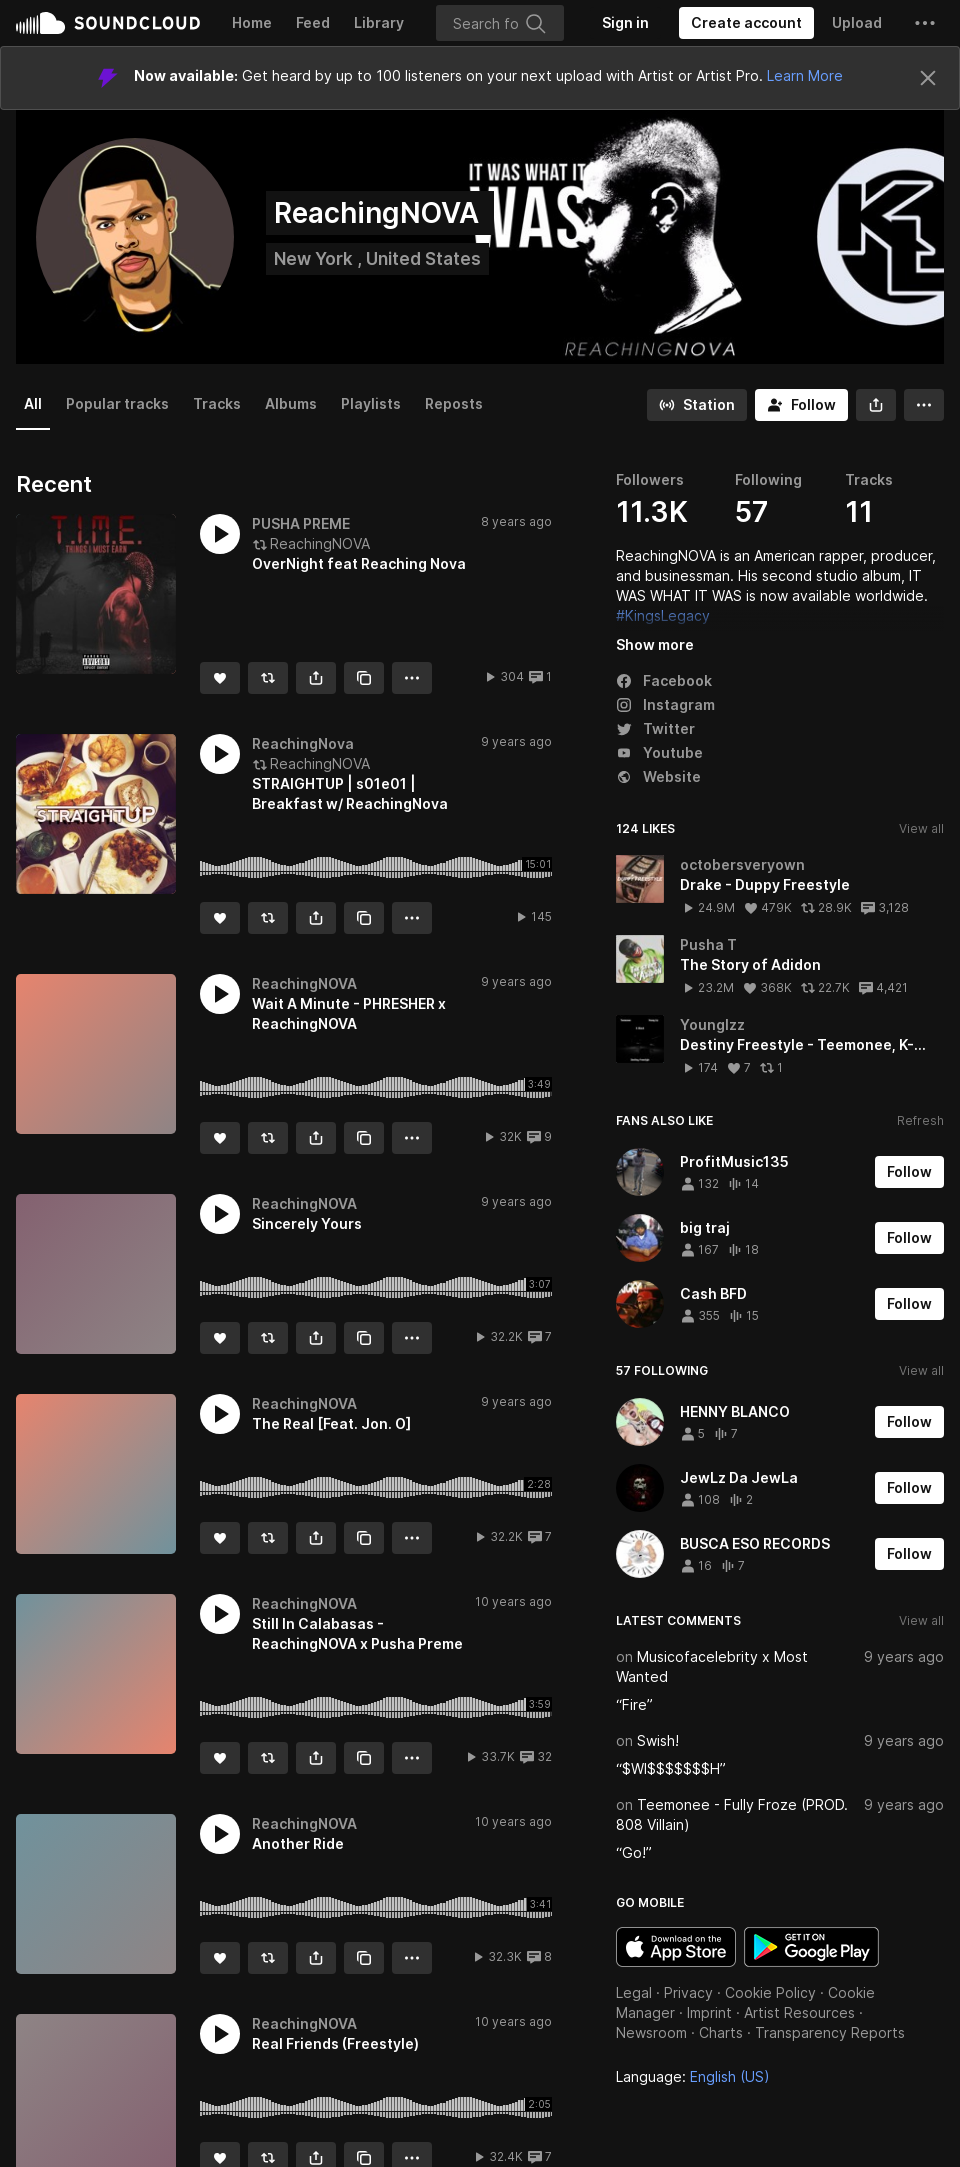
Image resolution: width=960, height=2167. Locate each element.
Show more (655, 644)
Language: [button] (693, 2076)
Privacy (688, 1992)
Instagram (665, 704)
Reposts (454, 403)
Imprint (709, 2012)
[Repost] (268, 678)
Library (379, 22)
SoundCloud (108, 23)
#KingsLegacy (663, 615)
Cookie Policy (770, 1992)
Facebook (664, 680)
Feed (313, 22)
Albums (291, 403)
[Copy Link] (364, 678)
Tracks (217, 403)
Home (252, 22)
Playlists (371, 403)
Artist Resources (799, 2012)
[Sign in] (625, 23)
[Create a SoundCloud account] (746, 23)
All (33, 403)
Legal (634, 1992)
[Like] (220, 678)
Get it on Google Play (811, 1947)
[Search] (500, 23)
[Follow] (801, 405)
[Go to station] (697, 405)
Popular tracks (117, 403)
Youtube (659, 752)
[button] (925, 23)
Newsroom (651, 2032)
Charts (721, 2032)
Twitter (655, 728)
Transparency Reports (830, 2032)
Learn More (805, 75)
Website (658, 776)
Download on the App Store (676, 1947)
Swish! (658, 1740)
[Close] (928, 78)
